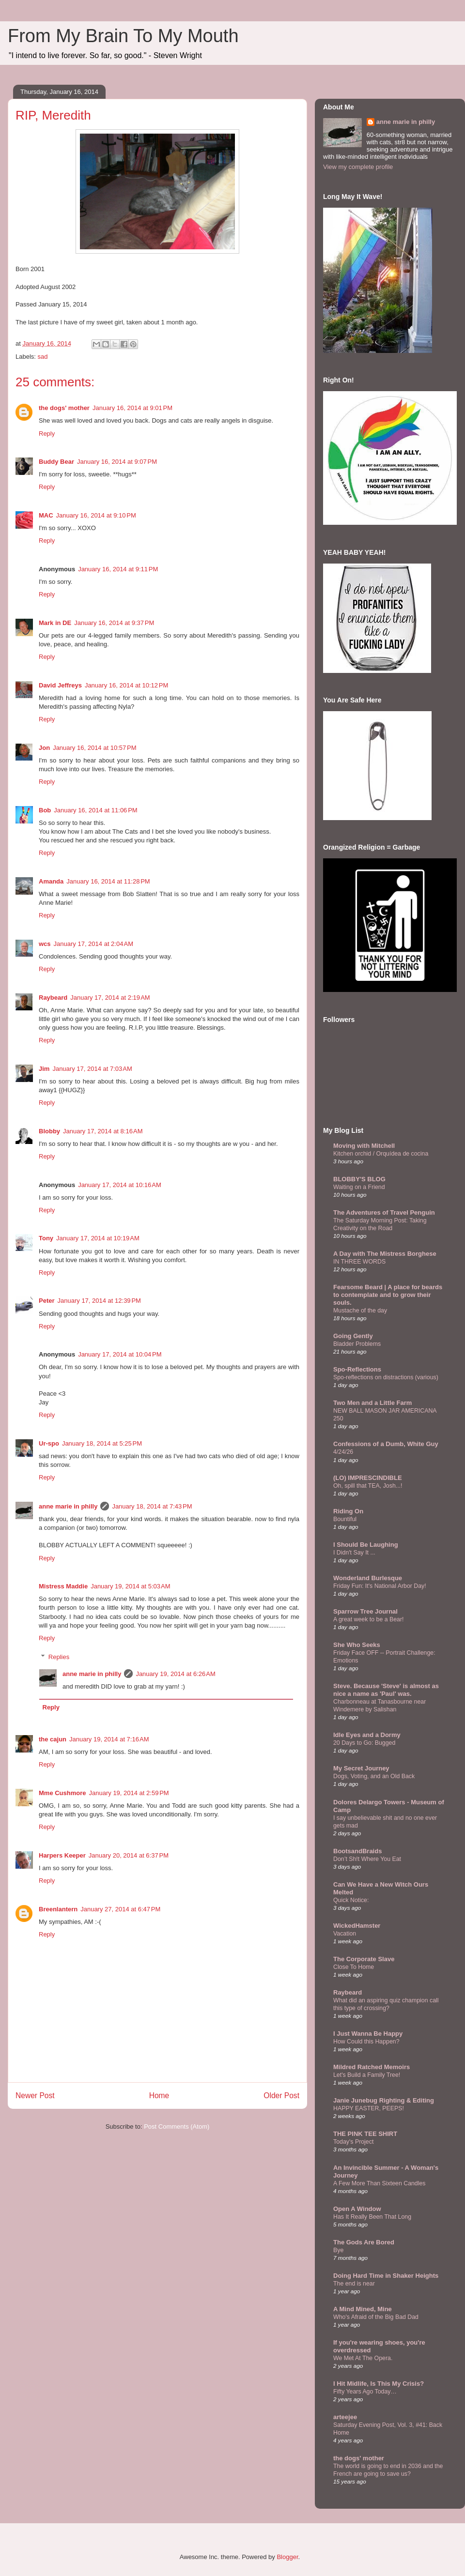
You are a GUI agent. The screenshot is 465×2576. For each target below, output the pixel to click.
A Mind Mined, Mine (362, 2309)
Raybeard (53, 997)
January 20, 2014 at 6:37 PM (129, 1855)
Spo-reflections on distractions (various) (385, 1377)
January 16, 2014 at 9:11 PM (118, 569)
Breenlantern (58, 1909)
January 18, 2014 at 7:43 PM (152, 1506)
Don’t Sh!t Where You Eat (367, 1859)
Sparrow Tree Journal (365, 1611)
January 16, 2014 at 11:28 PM (108, 881)
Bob (45, 810)
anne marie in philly (68, 1506)
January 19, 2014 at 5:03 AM (130, 1586)
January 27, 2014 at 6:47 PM (120, 1909)
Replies (58, 1657)
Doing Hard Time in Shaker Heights (385, 2275)
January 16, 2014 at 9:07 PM (117, 461)
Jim (44, 1068)
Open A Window (357, 2208)
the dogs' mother (64, 408)
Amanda (51, 881)
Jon (44, 747)
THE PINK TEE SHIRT (365, 2133)
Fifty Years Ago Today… (365, 2391)
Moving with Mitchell (364, 1145)
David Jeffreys (60, 685)
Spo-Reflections (357, 1369)
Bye (338, 2250)
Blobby (49, 1131)
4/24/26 (343, 1451)
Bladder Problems (357, 1344)
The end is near (354, 2283)
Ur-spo (49, 1443)
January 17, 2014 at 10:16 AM (119, 1185)
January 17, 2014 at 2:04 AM (93, 943)
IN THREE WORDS (359, 1261)
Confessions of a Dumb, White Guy (385, 1444)
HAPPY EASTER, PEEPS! (368, 2108)
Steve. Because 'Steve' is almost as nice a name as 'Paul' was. (386, 1689)
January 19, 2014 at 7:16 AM (109, 1739)
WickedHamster (356, 1925)
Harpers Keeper (62, 1855)
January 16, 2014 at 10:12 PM (126, 685)
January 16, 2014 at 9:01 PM (132, 408)
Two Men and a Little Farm (372, 1402)
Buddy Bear (56, 461)
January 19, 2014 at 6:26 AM (175, 1673)
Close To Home (353, 1967)
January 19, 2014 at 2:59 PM (129, 1793)
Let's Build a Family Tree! (366, 2075)
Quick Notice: (351, 1900)
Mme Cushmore (62, 1793)
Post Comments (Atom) (176, 2126)
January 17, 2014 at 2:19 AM (110, 997)
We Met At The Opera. (362, 2358)
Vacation (344, 1933)
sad (43, 356)
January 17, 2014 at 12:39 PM (99, 1300)
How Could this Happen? (366, 2041)
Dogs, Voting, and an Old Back (374, 1776)
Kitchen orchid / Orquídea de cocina (380, 1153)
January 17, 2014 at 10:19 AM (98, 1238)
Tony (46, 1238)
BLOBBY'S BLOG (359, 1179)
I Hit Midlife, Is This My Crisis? (378, 2383)
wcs (45, 943)
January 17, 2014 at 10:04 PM (119, 1354)
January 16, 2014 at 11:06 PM (95, 810)
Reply (47, 433)
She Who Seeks (356, 1644)
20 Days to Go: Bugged (364, 1742)
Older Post (281, 2095)
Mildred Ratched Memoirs (371, 2067)
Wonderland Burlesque (367, 1578)
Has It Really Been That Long (372, 2216)
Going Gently (353, 1336)
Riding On (348, 1511)
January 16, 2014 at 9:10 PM (96, 515)
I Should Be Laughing (365, 1544)
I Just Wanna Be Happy (368, 2033)
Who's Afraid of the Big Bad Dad (375, 2317)
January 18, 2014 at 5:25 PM (102, 1443)
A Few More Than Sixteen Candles (379, 2183)
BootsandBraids (357, 1851)
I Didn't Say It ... (354, 1552)
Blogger (287, 2557)
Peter (47, 1300)
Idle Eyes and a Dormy (367, 1734)
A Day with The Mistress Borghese (384, 1253)
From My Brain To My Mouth (123, 36)
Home (159, 2095)
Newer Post (35, 2095)
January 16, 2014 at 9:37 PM (114, 622)
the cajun (52, 1739)
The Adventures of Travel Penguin (384, 1212)
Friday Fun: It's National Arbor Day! (379, 1586)
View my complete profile (358, 166)
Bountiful (344, 1519)
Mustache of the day (360, 1310)
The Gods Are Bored (363, 2242)
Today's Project (353, 2141)
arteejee (345, 2417)
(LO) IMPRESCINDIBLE (367, 1477)
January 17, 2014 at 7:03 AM (92, 1068)
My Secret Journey (361, 1768)
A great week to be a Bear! (368, 1619)
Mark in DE (55, 622)
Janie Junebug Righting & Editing (383, 2100)
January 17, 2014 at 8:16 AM (102, 1131)
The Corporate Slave (363, 1959)
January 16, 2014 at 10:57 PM (94, 747)
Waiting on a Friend (359, 1187)
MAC (46, 515)
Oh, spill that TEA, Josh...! (367, 1485)
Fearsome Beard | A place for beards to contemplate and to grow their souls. (387, 1294)
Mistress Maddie (63, 1586)
